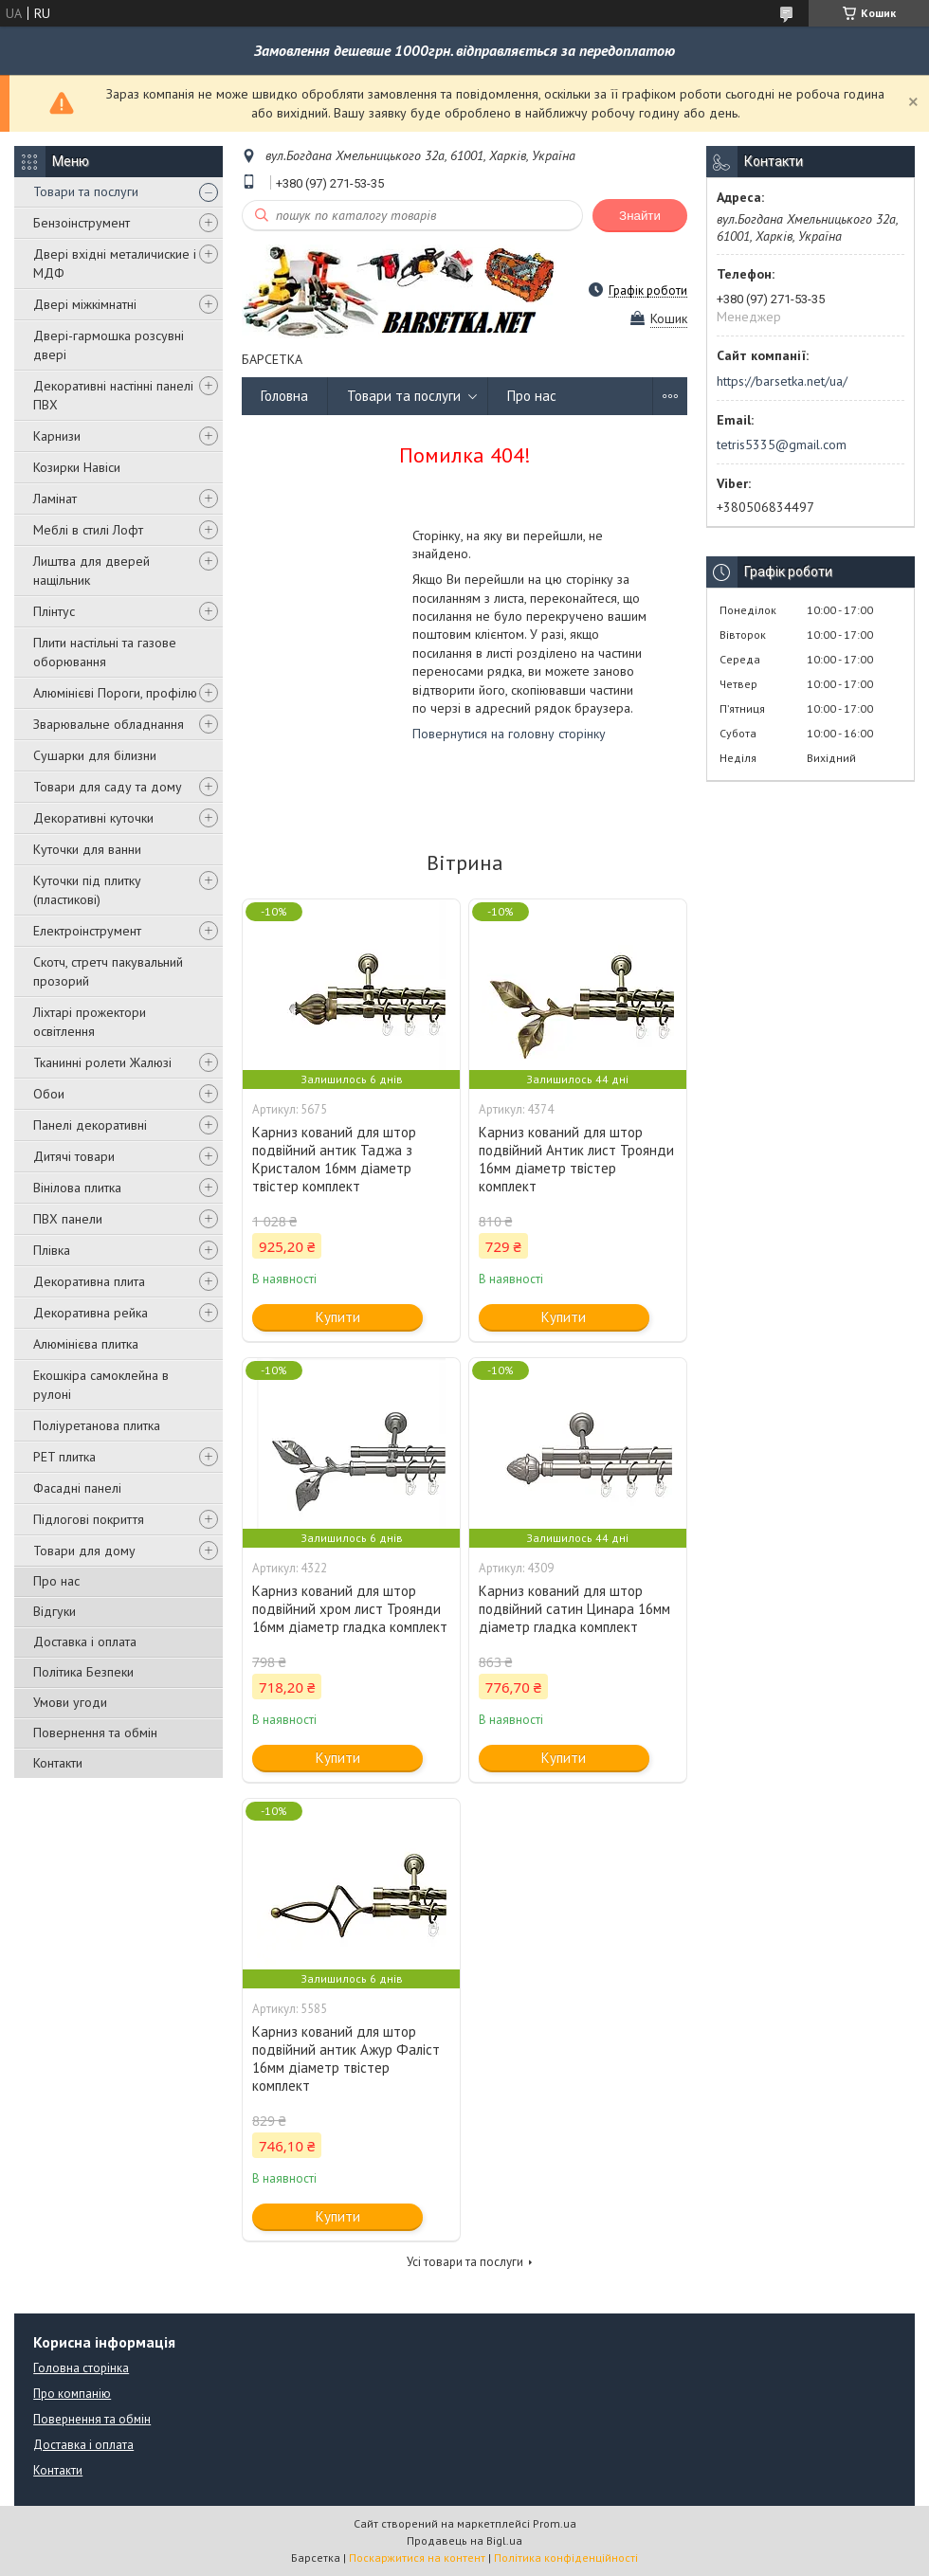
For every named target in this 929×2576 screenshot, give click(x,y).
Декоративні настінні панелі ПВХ (113, 395)
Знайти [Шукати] (640, 216)
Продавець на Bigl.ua (464, 2540)
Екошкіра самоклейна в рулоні (101, 1385)
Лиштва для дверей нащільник (91, 571)
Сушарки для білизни (94, 755)
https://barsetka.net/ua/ (782, 381)
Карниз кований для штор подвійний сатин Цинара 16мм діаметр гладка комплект (574, 1609)
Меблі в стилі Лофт (88, 529)
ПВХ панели (67, 1218)
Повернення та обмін (95, 1732)
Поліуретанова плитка (96, 1425)
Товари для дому (84, 1550)
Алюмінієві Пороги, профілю (115, 692)
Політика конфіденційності (566, 2557)
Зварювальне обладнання (108, 724)
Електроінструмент (87, 930)
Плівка (51, 1250)
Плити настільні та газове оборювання (104, 652)
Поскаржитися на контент (417, 2557)
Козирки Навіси (76, 467)
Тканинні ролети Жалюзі (102, 1062)
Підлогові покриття (88, 1519)
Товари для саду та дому (107, 786)
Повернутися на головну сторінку (509, 733)
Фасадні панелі (77, 1488)
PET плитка (64, 1456)
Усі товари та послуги (465, 2262)
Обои (48, 1093)
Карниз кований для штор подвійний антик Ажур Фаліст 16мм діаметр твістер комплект (346, 2059)
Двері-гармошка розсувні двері (108, 345)
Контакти (57, 1762)
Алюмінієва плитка (85, 1343)
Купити (338, 1317)
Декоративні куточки (93, 817)
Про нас (56, 1580)
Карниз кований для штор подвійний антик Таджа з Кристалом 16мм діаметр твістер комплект (334, 1159)
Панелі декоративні (90, 1125)
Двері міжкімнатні (85, 304)
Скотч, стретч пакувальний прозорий (108, 971)
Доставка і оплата (85, 1641)
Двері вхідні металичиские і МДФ (114, 263)
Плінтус (54, 611)
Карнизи (57, 435)
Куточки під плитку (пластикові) (87, 890)
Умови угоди (70, 1702)
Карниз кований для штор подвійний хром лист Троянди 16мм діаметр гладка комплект (349, 1609)
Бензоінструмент (81, 222)
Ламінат (55, 498)
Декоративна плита (89, 1281)
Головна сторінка (81, 2368)
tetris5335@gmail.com (782, 444)
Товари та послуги (85, 191)
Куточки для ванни (87, 849)
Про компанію (72, 2394)
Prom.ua (554, 2523)
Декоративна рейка (90, 1312)
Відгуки (54, 1611)
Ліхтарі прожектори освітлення (89, 1022)
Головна (284, 396)
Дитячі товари (74, 1156)
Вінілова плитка (77, 1187)
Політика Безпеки (83, 1671)
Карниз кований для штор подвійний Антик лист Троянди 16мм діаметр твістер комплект (576, 1159)
